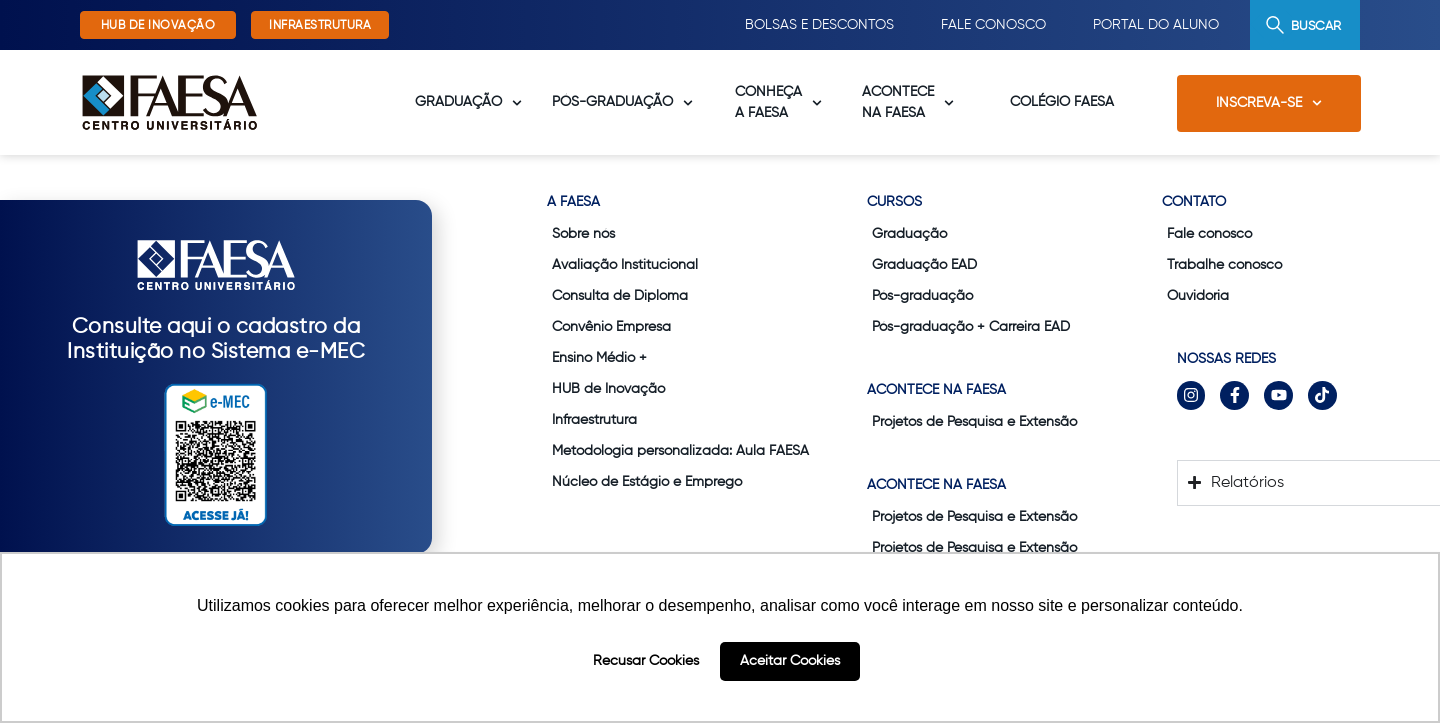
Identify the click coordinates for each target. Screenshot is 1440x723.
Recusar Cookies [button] (646, 661)
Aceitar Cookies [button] (790, 661)
